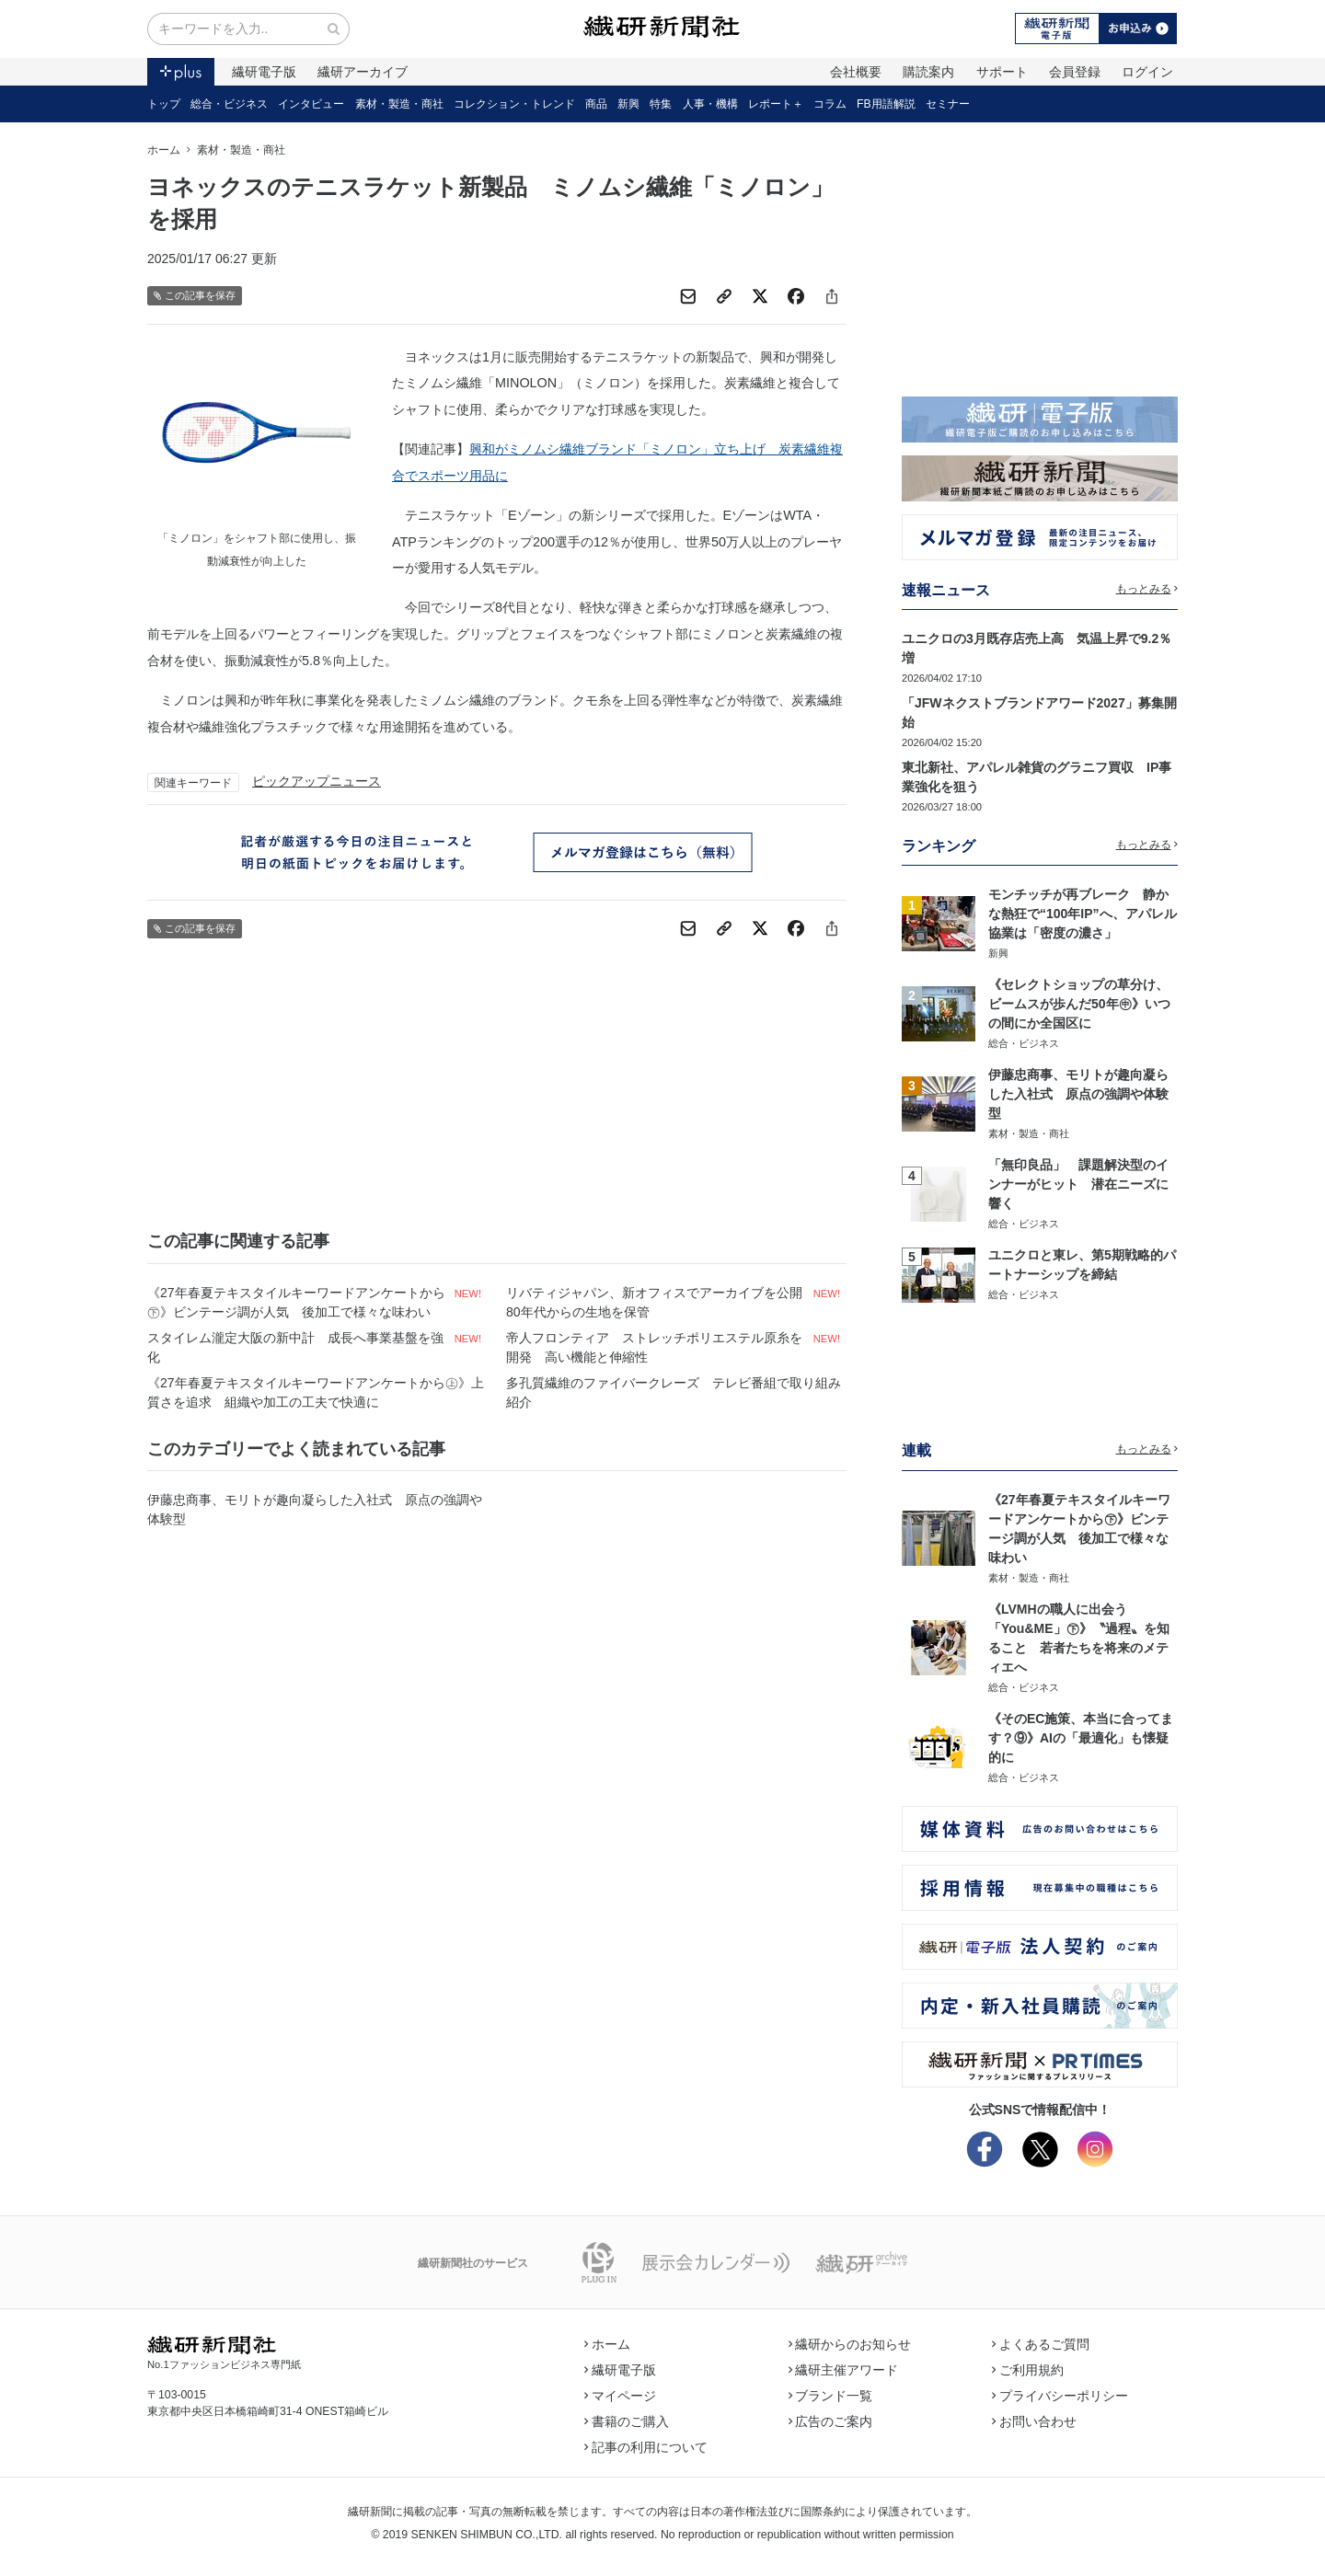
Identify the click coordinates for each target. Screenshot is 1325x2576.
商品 (596, 104)
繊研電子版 (264, 71)
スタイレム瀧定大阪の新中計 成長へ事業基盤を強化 (295, 1347)
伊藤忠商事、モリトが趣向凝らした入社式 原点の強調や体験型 (314, 1509)
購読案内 (928, 71)
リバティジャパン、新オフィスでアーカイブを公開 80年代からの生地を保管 (656, 1302)
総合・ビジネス (229, 104)
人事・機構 (710, 104)
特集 (661, 104)
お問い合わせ (1034, 2421)
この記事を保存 (195, 296)
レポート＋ (775, 104)
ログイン (1147, 71)
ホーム (163, 150)
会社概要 (855, 71)
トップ (163, 104)
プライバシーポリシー (1060, 2395)
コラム (830, 104)
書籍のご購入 (626, 2421)
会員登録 (1074, 71)
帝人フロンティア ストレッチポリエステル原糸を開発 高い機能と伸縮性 (654, 1347)
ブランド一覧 (831, 2395)
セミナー (948, 104)
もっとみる (1147, 588)
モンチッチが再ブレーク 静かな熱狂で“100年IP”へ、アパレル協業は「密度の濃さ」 (1082, 913)
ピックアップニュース (316, 781)
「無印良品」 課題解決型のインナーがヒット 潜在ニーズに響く (1078, 1184)
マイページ (620, 2395)
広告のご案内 (831, 2421)
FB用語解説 (886, 104)
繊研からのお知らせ (850, 2344)
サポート (1002, 71)
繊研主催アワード (844, 2370)
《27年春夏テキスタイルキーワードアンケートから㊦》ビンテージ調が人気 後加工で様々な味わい (296, 1302)
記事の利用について (646, 2447)
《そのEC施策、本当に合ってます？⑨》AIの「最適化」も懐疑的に (1080, 1738)
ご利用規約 (1028, 2370)
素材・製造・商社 (399, 104)
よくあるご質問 (1040, 2344)
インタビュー (311, 104)
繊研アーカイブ (362, 71)
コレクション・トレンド (514, 104)
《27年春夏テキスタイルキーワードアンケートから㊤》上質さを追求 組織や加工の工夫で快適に (315, 1392)
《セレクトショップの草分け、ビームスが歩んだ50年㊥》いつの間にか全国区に (1079, 1003)
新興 (628, 104)
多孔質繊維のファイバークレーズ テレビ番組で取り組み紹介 (673, 1392)
